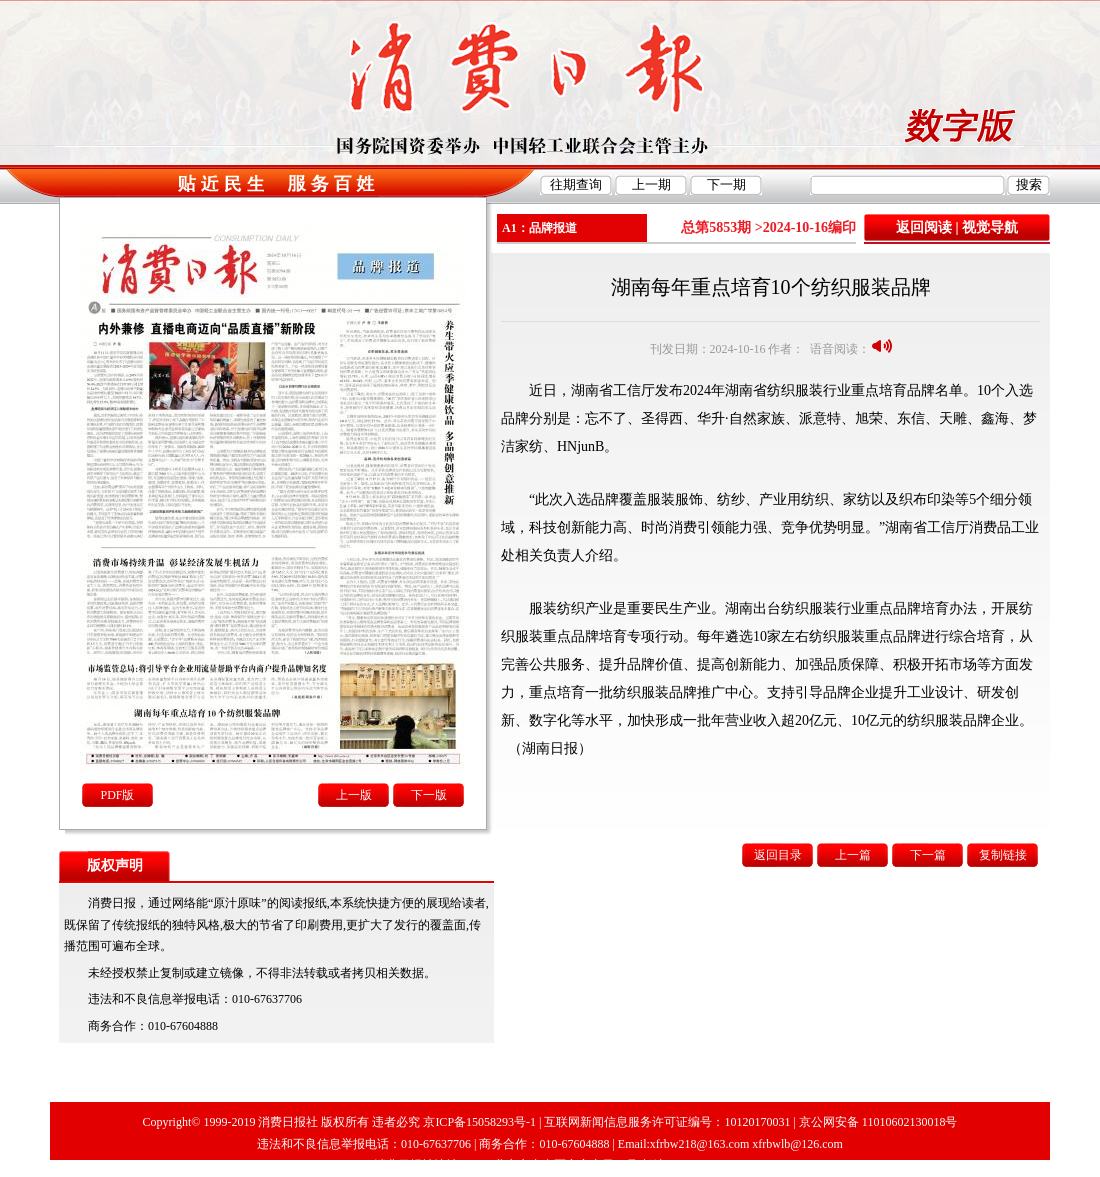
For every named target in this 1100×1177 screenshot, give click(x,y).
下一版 (429, 795)
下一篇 (928, 855)
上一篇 (853, 855)
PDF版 (117, 795)
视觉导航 (990, 227)
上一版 (354, 795)
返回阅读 (924, 227)
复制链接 (1003, 855)
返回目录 (778, 855)
